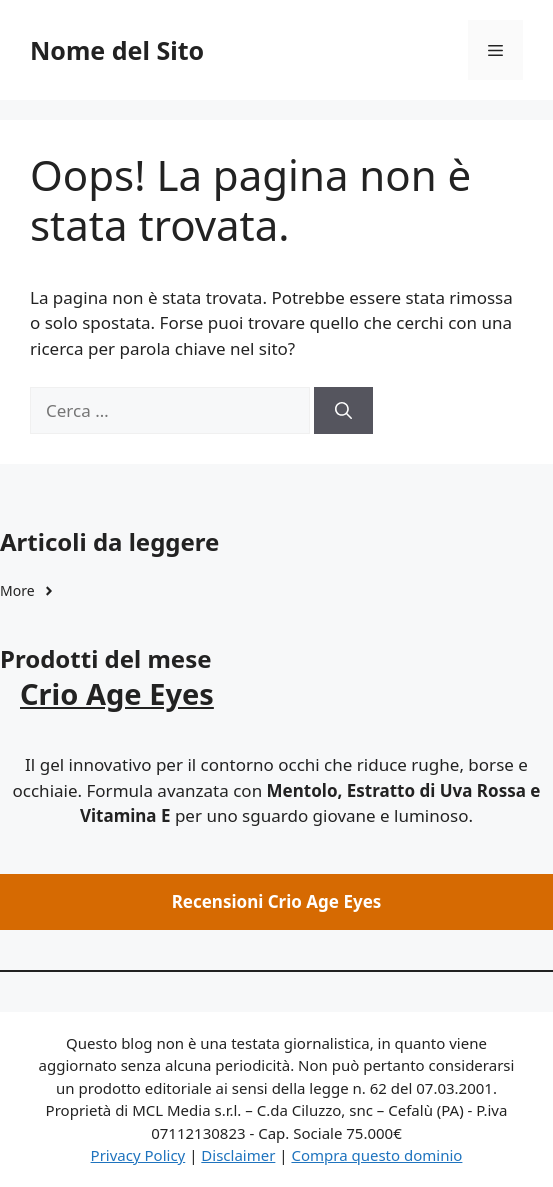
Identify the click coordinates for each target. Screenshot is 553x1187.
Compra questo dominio (376, 1155)
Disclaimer (238, 1155)
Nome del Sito (117, 50)
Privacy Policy (138, 1155)
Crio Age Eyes (117, 693)
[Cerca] (343, 411)
